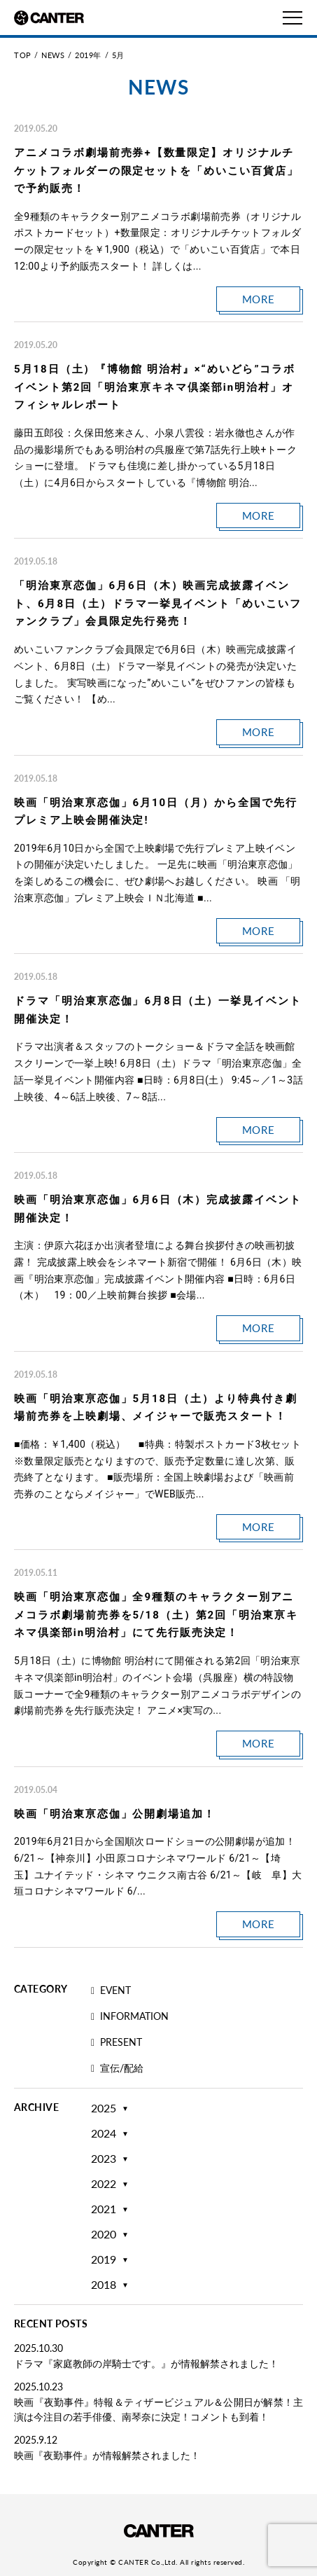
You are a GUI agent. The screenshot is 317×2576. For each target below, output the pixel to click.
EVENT (111, 1991)
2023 (103, 2158)
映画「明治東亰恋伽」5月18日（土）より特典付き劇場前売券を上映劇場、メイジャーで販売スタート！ (155, 1407)
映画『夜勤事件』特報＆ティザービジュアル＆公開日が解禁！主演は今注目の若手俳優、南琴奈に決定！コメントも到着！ (158, 2409)
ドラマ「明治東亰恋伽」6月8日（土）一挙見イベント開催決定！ (158, 1010)
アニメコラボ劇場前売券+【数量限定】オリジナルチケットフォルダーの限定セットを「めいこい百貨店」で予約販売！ (156, 170)
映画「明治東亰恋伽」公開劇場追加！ (115, 1814)
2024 (103, 2133)
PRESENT (116, 2042)
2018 (103, 2284)
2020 (103, 2234)
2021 (103, 2209)
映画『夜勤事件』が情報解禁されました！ (107, 2455)
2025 (103, 2108)
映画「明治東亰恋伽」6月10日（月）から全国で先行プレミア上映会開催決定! (155, 811)
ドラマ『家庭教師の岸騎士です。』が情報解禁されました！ (146, 2363)
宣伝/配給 (117, 2068)
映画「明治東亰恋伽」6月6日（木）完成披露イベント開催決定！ (158, 1208)
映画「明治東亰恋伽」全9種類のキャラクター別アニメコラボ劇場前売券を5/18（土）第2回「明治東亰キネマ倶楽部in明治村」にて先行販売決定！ (156, 1615)
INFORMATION (130, 2016)
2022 (103, 2183)
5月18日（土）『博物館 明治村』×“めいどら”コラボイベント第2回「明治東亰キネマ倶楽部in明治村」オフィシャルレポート (154, 387)
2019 (103, 2259)
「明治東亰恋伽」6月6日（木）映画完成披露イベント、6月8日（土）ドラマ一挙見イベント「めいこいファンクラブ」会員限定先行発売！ (158, 603)
